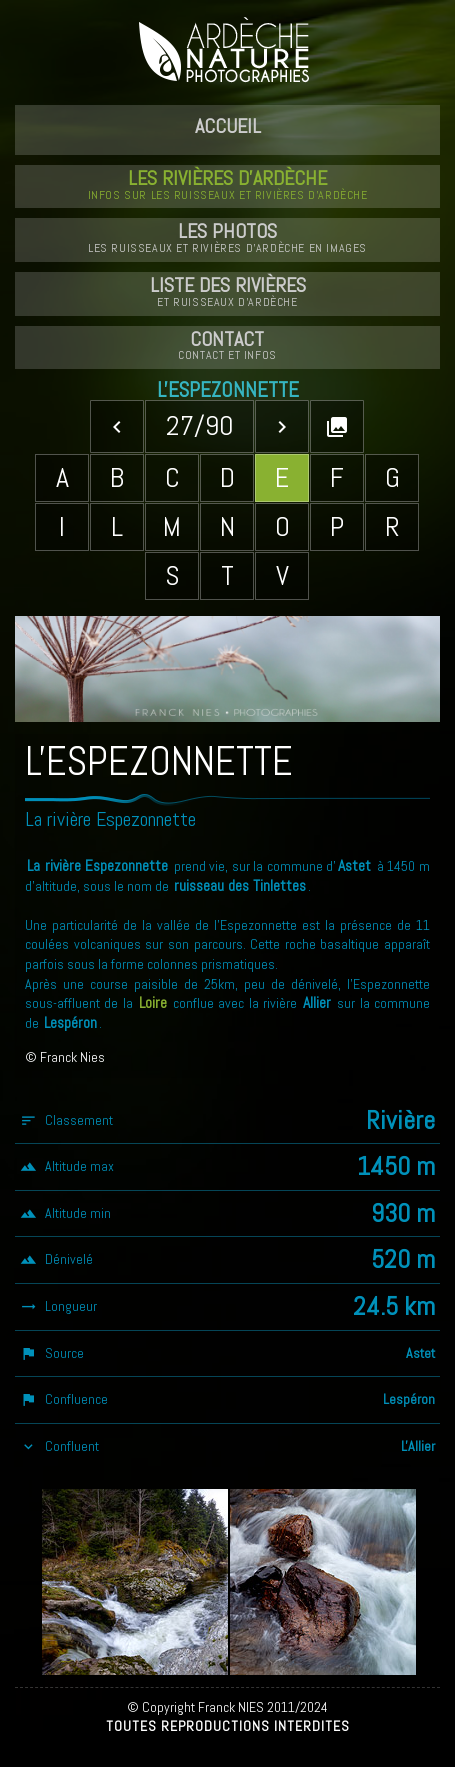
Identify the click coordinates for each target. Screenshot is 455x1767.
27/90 (200, 425)
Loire (153, 1003)
